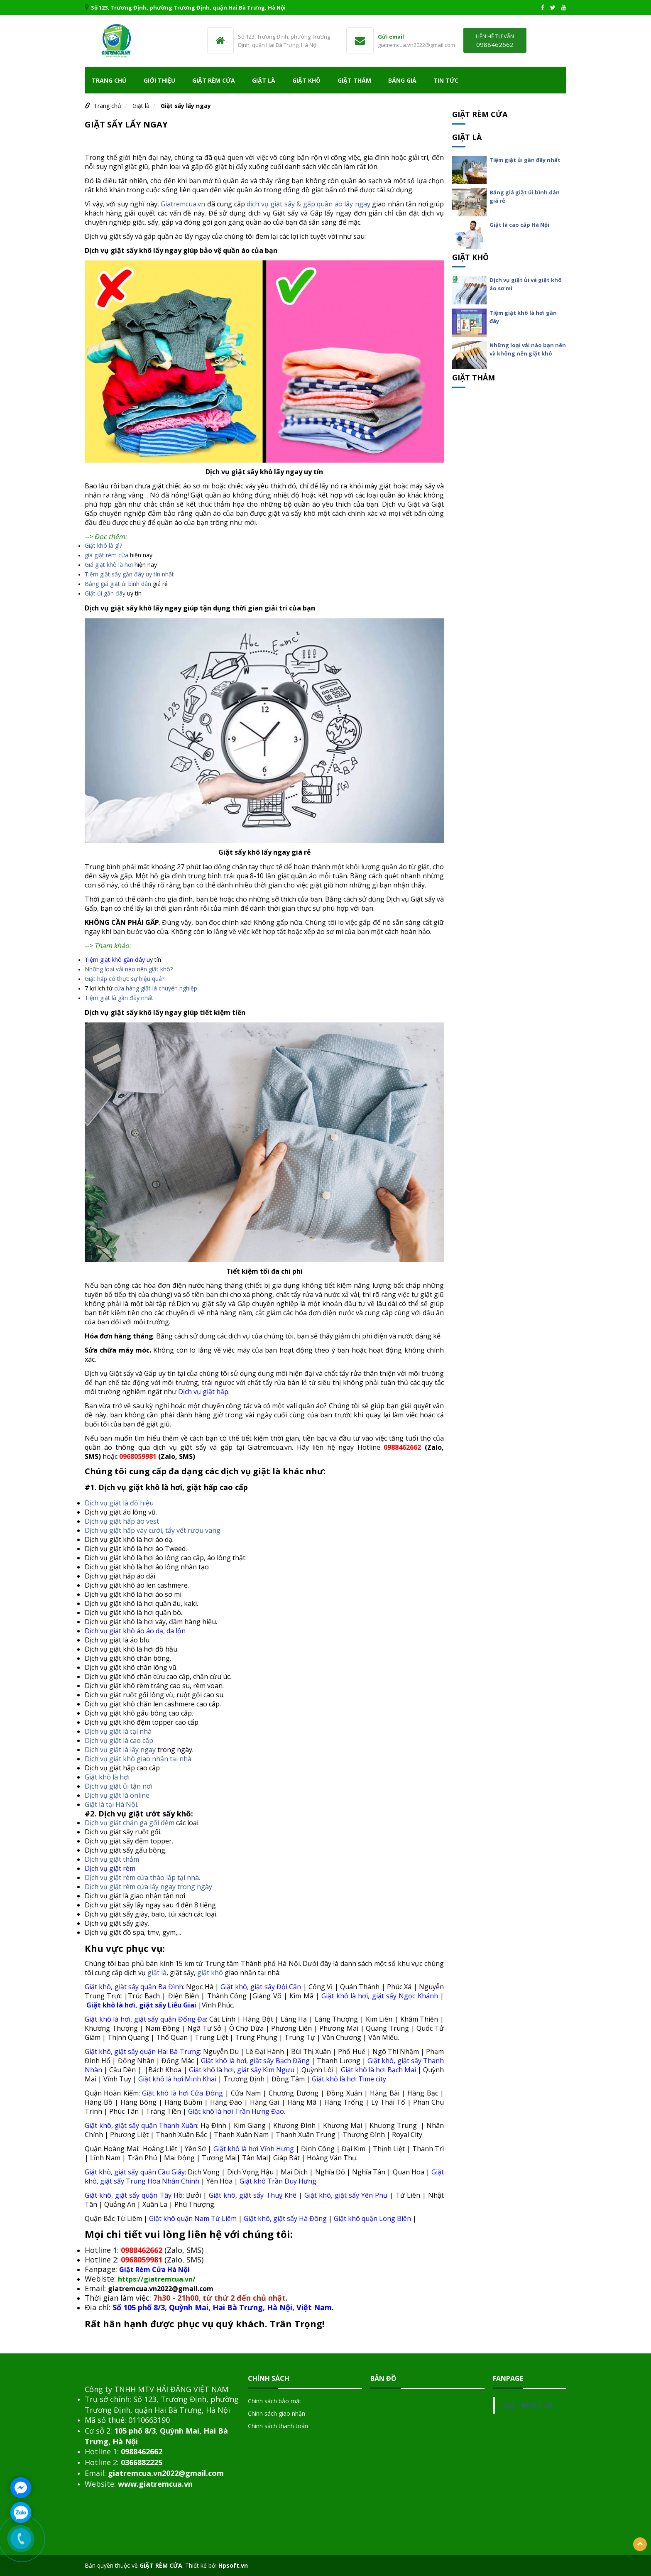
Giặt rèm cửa (213, 80)
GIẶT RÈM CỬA (528, 2405)
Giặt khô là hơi (107, 1777)
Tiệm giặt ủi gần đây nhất (524, 160)
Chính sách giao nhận (276, 2413)
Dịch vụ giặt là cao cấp (119, 1740)
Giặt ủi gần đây (105, 593)
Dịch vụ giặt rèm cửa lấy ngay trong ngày (148, 1886)
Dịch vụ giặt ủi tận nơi (118, 1786)
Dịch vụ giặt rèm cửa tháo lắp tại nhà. (142, 1877)
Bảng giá (402, 80)
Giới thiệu (159, 80)
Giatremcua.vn (183, 203)
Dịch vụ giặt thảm (112, 1859)
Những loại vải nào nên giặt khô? (129, 969)
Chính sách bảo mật (274, 2401)
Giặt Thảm (354, 80)
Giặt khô (306, 80)
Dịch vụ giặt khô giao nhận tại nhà (138, 1758)
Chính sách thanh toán (278, 2426)
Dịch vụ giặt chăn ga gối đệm (129, 1822)
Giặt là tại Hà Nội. (111, 1804)
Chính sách (268, 2378)
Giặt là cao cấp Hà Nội (519, 224)
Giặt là (263, 80)
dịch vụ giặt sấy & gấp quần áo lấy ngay (308, 203)
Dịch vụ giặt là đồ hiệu (119, 1502)
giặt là (156, 1972)
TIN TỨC (445, 80)
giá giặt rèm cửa (106, 555)
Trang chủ (109, 80)
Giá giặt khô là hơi (109, 565)
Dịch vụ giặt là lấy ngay (120, 1749)
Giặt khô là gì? (103, 545)
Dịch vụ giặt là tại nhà (118, 1731)
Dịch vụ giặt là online (117, 1795)
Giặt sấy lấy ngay (186, 106)
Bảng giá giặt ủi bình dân (118, 584)
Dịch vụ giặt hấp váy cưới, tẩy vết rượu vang (152, 1530)
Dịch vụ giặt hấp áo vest (122, 1521)
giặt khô (210, 1972)
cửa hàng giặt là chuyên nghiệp (155, 988)
